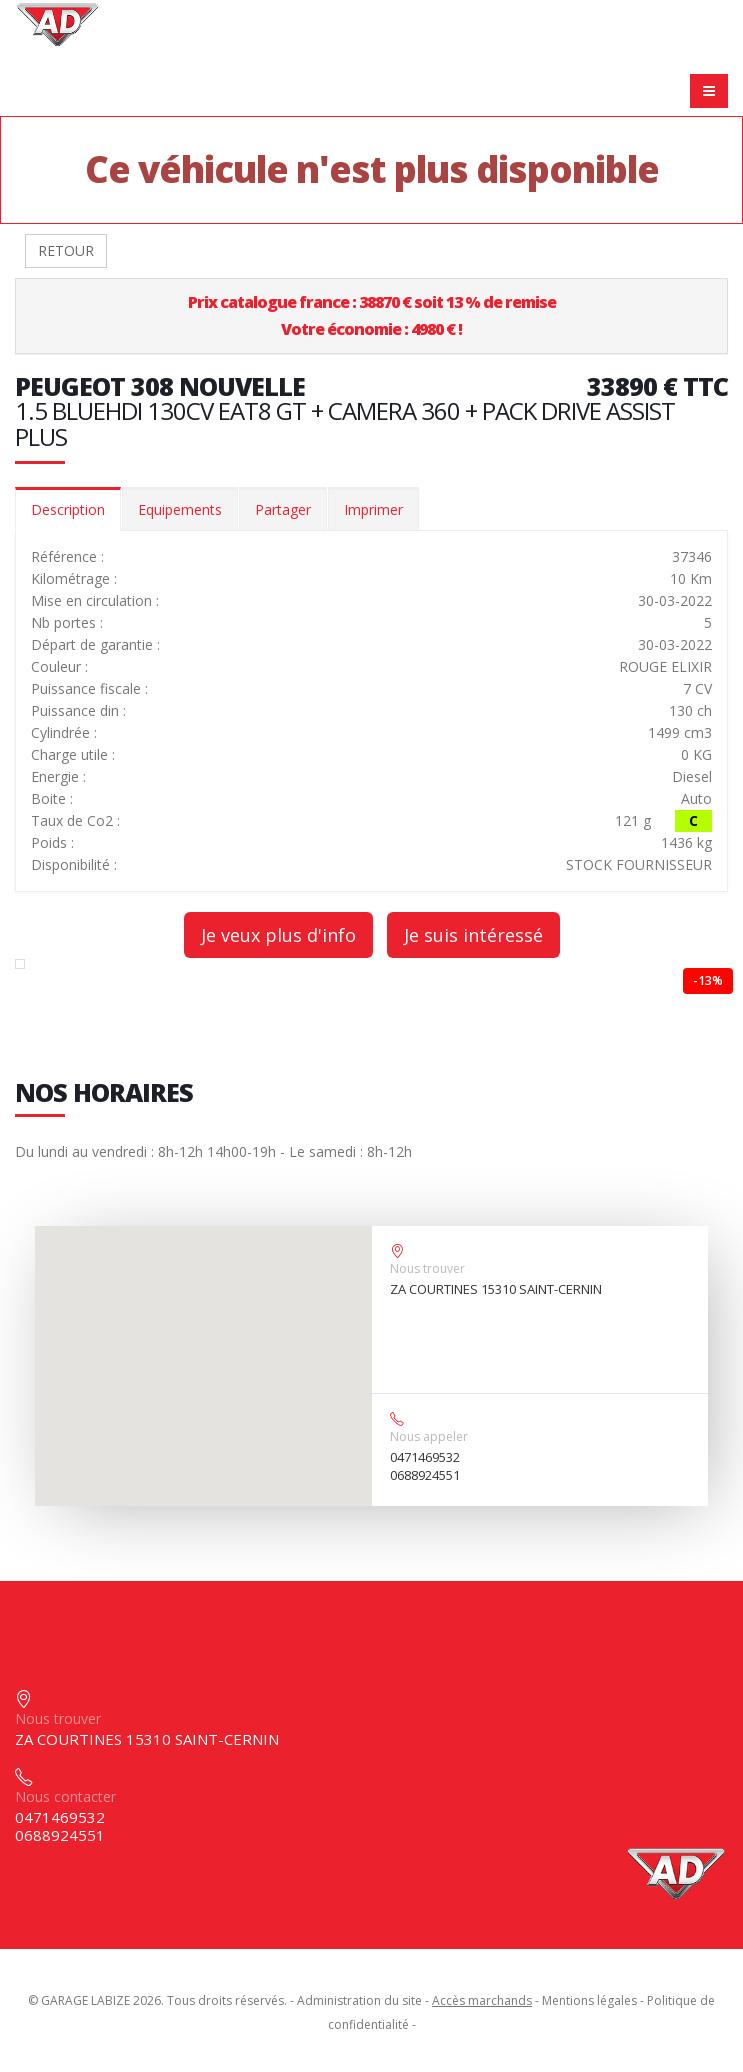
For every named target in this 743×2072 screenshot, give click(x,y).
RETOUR (66, 250)
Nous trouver (427, 1268)
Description (68, 509)
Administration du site (359, 2000)
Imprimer (373, 509)
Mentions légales (589, 2000)
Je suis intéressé (473, 935)
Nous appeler (429, 1436)
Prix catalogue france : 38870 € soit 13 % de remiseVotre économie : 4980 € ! (372, 315)
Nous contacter (65, 1796)
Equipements (180, 509)
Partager (283, 509)
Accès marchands (482, 2000)
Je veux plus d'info (278, 935)
